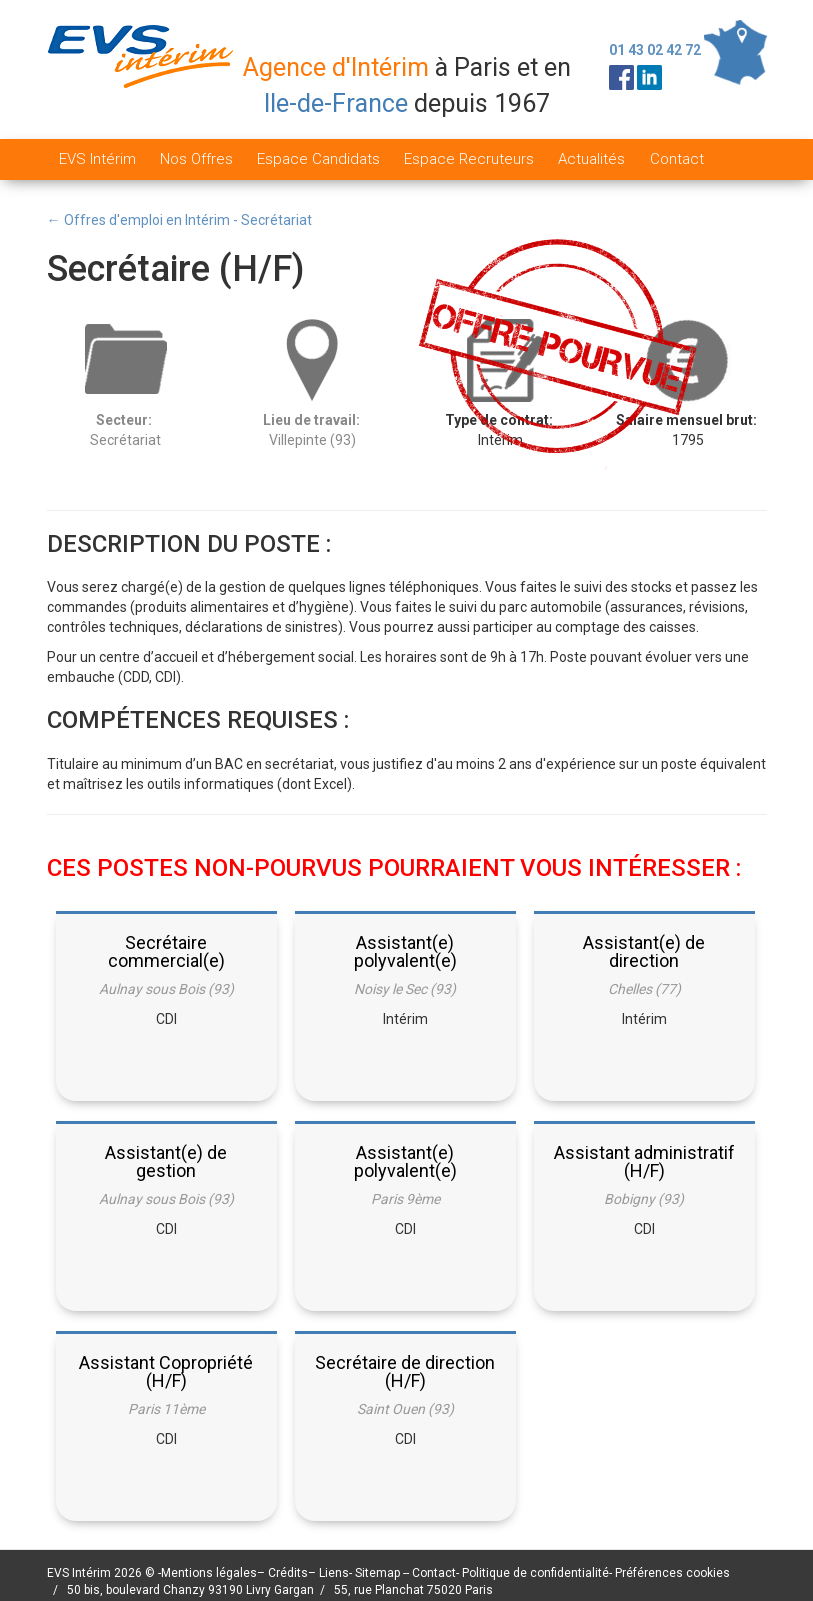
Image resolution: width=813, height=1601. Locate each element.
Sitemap (379, 1573)
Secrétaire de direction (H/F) (405, 1371)
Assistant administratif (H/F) (644, 1161)
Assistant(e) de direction (644, 951)
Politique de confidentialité (535, 1573)
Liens (334, 1573)
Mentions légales (209, 1573)
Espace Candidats (318, 159)
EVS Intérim (97, 159)
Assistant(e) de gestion (166, 1161)
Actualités (591, 159)
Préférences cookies (672, 1573)
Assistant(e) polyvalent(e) (405, 951)
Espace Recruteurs (469, 159)
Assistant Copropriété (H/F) (166, 1371)
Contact (677, 159)
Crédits (288, 1573)
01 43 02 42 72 (655, 50)
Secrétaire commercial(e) (166, 951)
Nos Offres (196, 159)
